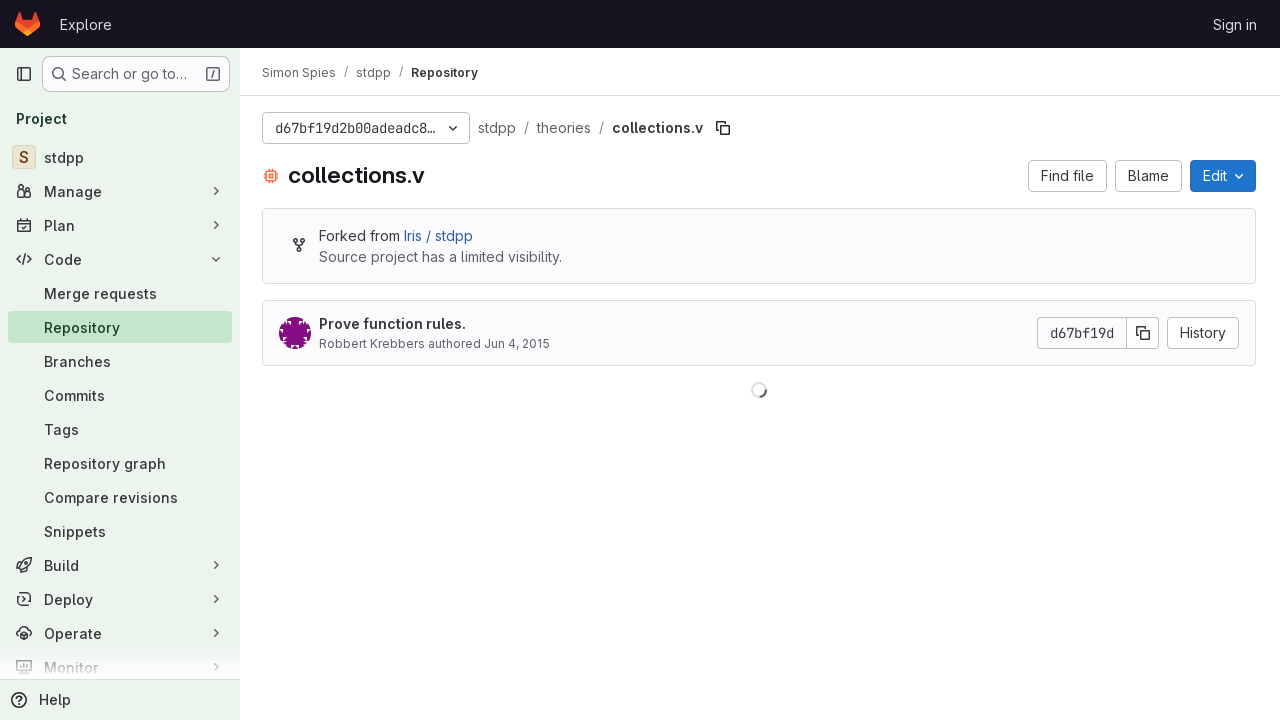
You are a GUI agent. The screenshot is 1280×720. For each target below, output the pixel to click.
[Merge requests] (120, 293)
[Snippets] (120, 531)
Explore (86, 24)
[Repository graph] (120, 463)
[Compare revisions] (120, 497)
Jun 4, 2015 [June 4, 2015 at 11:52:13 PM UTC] (519, 343)
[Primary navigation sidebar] (24, 74)
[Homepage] (27, 24)
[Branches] (120, 361)
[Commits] (120, 395)
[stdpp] (120, 157)
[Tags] (120, 429)
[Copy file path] (725, 128)
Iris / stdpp (440, 235)
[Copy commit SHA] (1143, 333)
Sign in (1235, 24)
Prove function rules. (394, 323)
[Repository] (120, 327)
